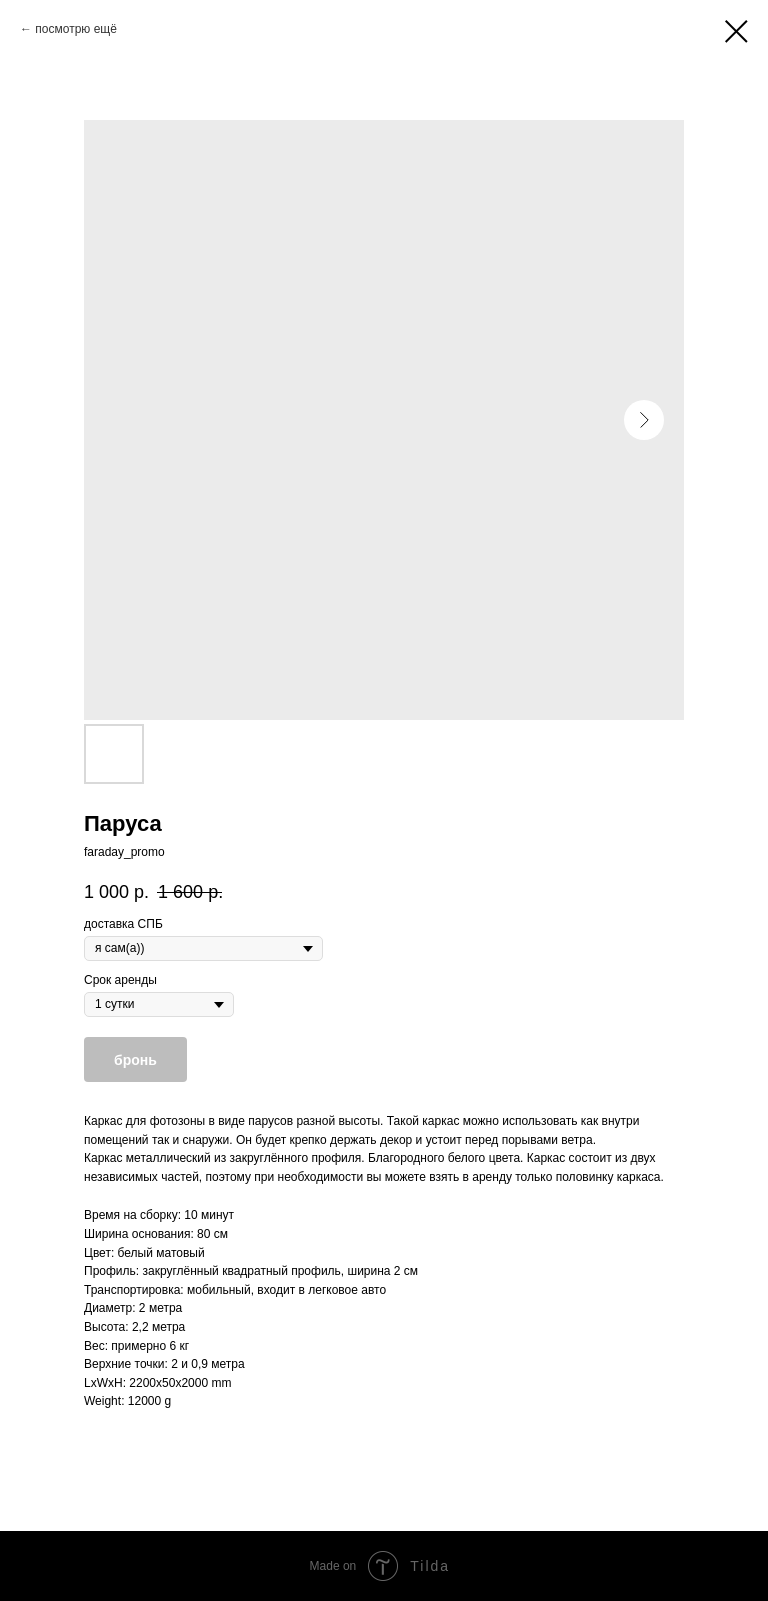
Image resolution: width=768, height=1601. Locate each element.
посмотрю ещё (76, 29)
